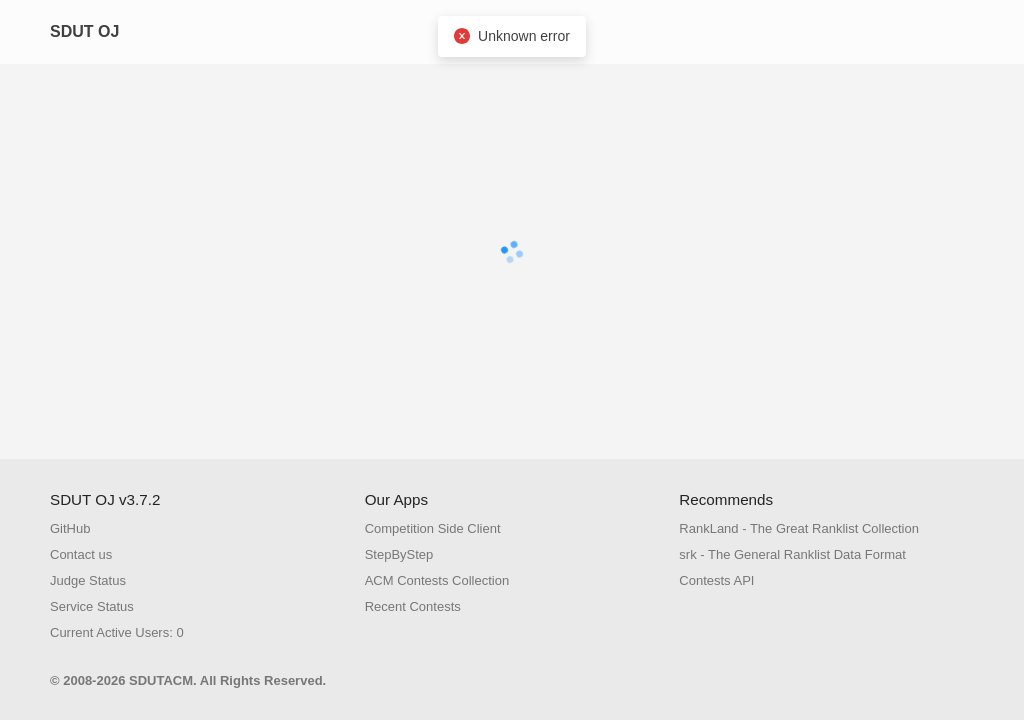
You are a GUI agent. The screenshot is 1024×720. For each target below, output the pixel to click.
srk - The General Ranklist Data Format (792, 554)
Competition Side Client (433, 528)
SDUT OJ (84, 31)
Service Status (92, 606)
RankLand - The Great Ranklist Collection (799, 528)
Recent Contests (413, 606)
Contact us (81, 554)
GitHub (70, 528)
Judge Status (88, 580)
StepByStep (399, 554)
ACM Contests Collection (437, 580)
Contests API (716, 580)
